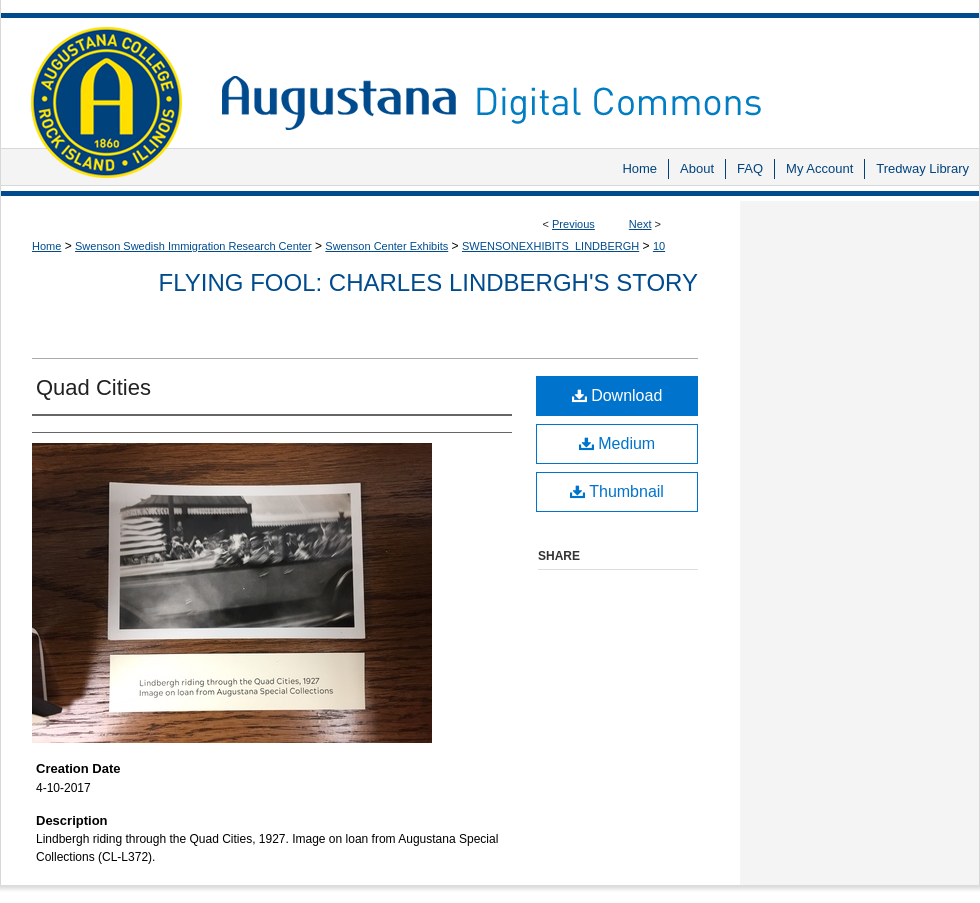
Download (617, 395)
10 (659, 246)
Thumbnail (617, 491)
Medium (617, 443)
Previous (573, 224)
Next (640, 224)
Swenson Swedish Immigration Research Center (193, 246)
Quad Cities (93, 387)
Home (46, 246)
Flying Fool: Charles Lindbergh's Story (428, 282)
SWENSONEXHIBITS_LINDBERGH (550, 246)
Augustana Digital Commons (590, 74)
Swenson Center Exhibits (386, 246)
